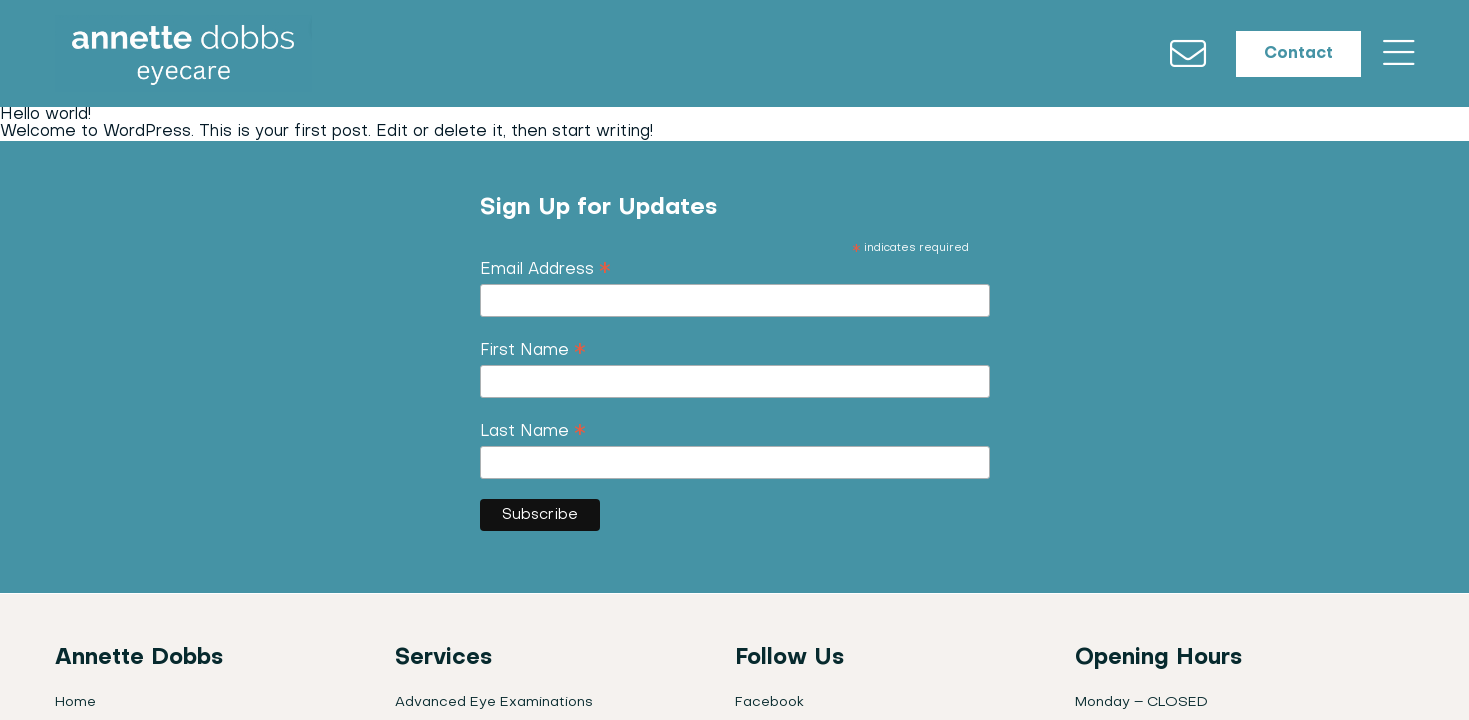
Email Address (545, 275)
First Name (533, 356)
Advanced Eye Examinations (494, 706)
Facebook (769, 706)
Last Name (533, 437)
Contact (1290, 56)
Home (75, 706)
